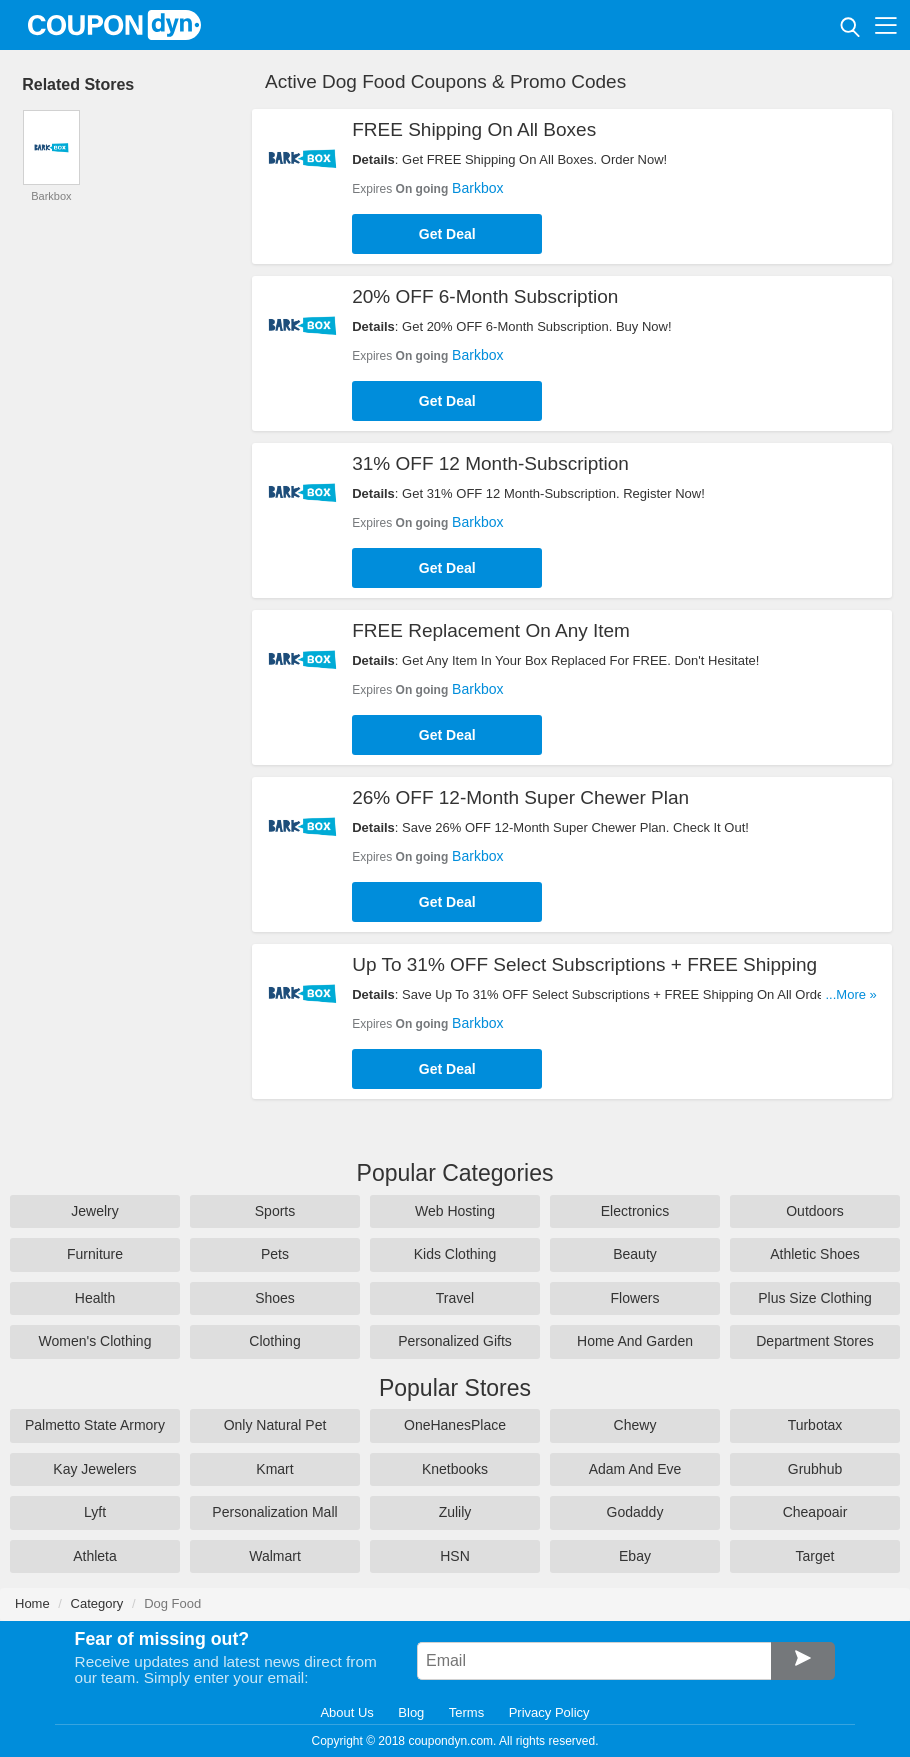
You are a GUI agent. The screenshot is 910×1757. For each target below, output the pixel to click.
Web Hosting (455, 1211)
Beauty (635, 1254)
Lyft (95, 1512)
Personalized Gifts (455, 1341)
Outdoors (815, 1211)
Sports (275, 1211)
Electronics (635, 1211)
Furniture (95, 1254)
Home (32, 1603)
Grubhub (815, 1469)
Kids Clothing (455, 1254)
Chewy (635, 1425)
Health (95, 1298)
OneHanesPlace (455, 1425)
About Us (346, 1712)
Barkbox (477, 188)
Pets (275, 1254)
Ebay (635, 1556)
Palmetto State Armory (95, 1425)
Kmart (274, 1469)
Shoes (275, 1298)
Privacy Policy (549, 1712)
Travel (455, 1298)
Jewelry (94, 1211)
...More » (851, 994)
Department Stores (815, 1341)
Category (97, 1603)
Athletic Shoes (815, 1254)
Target (815, 1556)
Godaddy (635, 1512)
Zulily (455, 1512)
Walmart (275, 1556)
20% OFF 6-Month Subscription (485, 296)
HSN (455, 1556)
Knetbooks (455, 1469)
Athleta (95, 1556)
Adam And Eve (635, 1469)
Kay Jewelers (94, 1469)
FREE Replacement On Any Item (491, 630)
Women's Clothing (95, 1341)
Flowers (634, 1298)
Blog (411, 1712)
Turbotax (815, 1425)
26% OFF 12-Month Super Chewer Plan (520, 797)
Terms (466, 1712)
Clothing (274, 1341)
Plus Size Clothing (815, 1298)
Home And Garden (635, 1341)
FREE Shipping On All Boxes (474, 129)
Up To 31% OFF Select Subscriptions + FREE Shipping (584, 964)
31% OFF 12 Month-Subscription (490, 463)
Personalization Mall (274, 1512)
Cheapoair (815, 1512)
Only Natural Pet (275, 1425)
